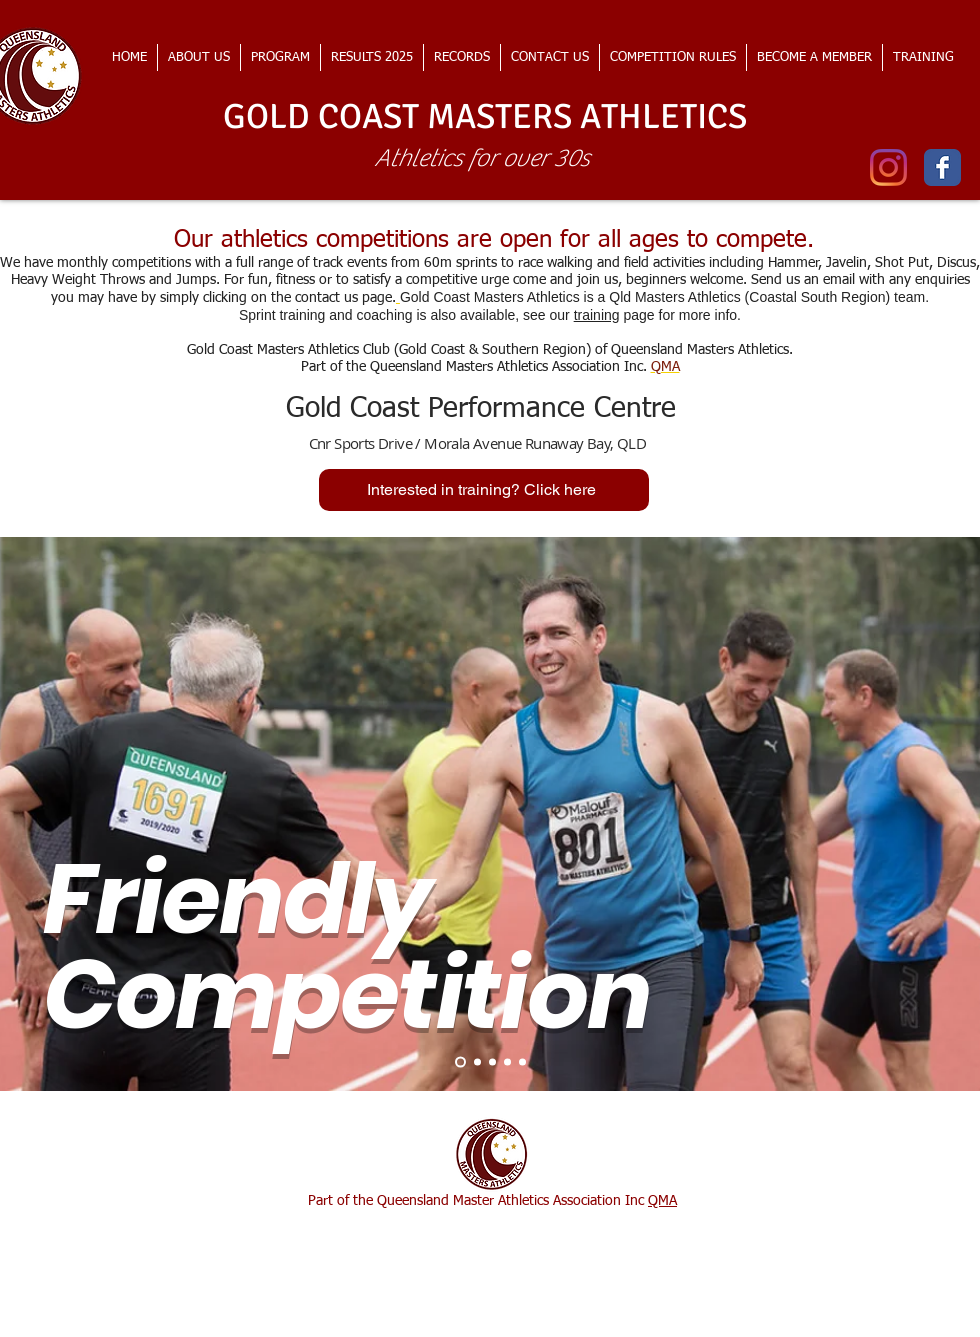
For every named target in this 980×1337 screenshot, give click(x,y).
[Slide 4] (507, 1061)
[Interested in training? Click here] (484, 490)
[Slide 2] (477, 1061)
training (597, 315)
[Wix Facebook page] (942, 167)
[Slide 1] (460, 1061)
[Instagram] (888, 167)
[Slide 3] (492, 1061)
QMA (662, 1201)
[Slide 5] (522, 1061)
